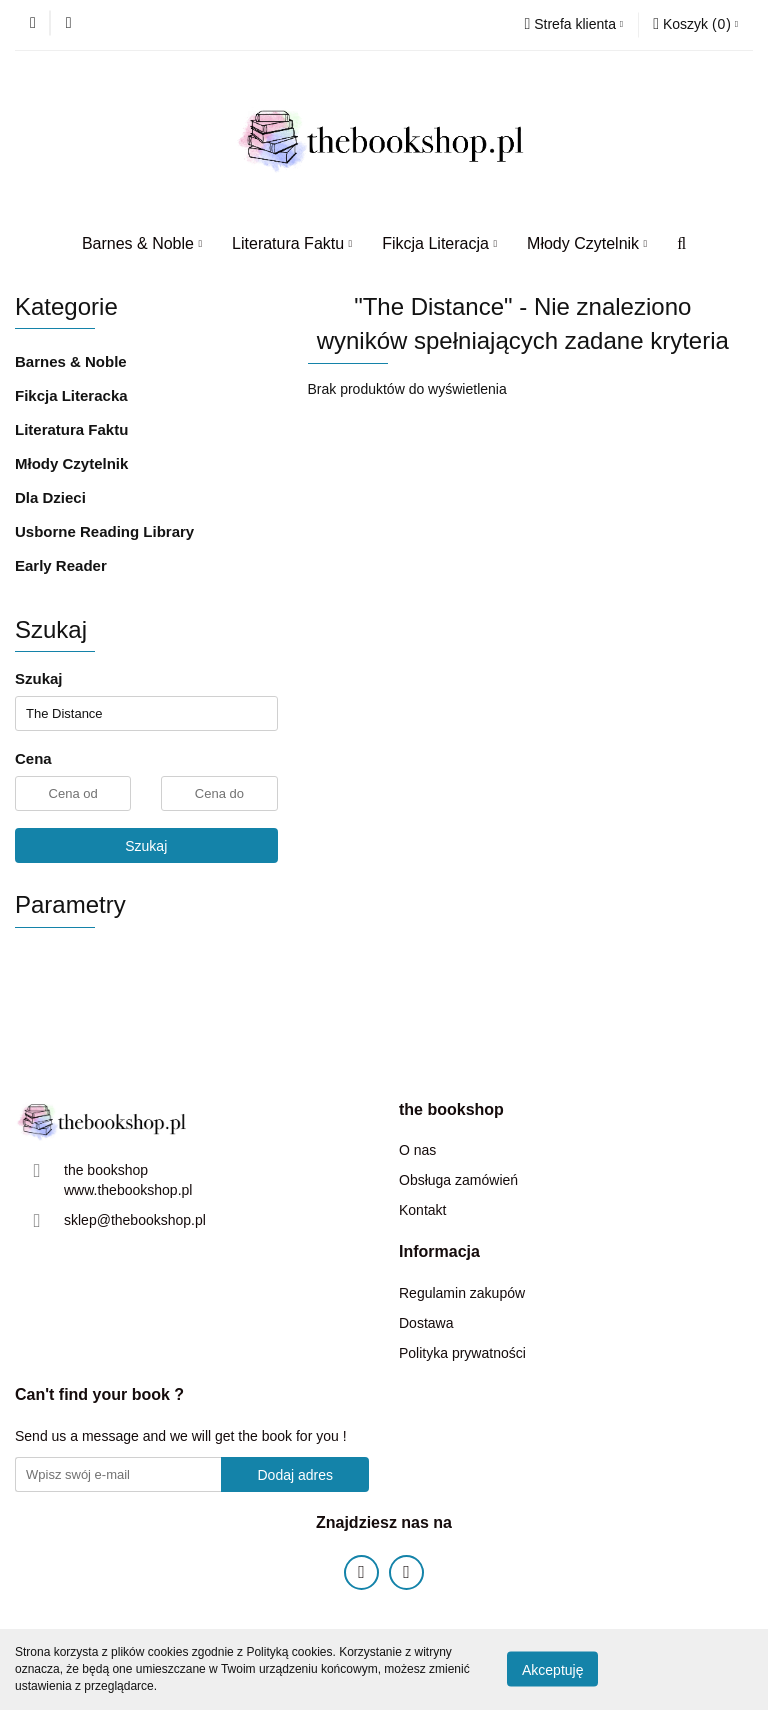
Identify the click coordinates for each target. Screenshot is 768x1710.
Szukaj (146, 846)
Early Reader (61, 565)
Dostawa (426, 1323)
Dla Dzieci (50, 497)
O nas (417, 1150)
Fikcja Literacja (439, 243)
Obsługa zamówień (458, 1180)
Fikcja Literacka (71, 395)
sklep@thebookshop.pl (135, 1220)
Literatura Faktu (292, 243)
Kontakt (422, 1210)
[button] (695, 25)
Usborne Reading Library (104, 531)
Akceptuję (552, 1670)
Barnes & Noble (142, 243)
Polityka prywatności (462, 1353)
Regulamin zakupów (462, 1293)
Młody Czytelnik (587, 243)
